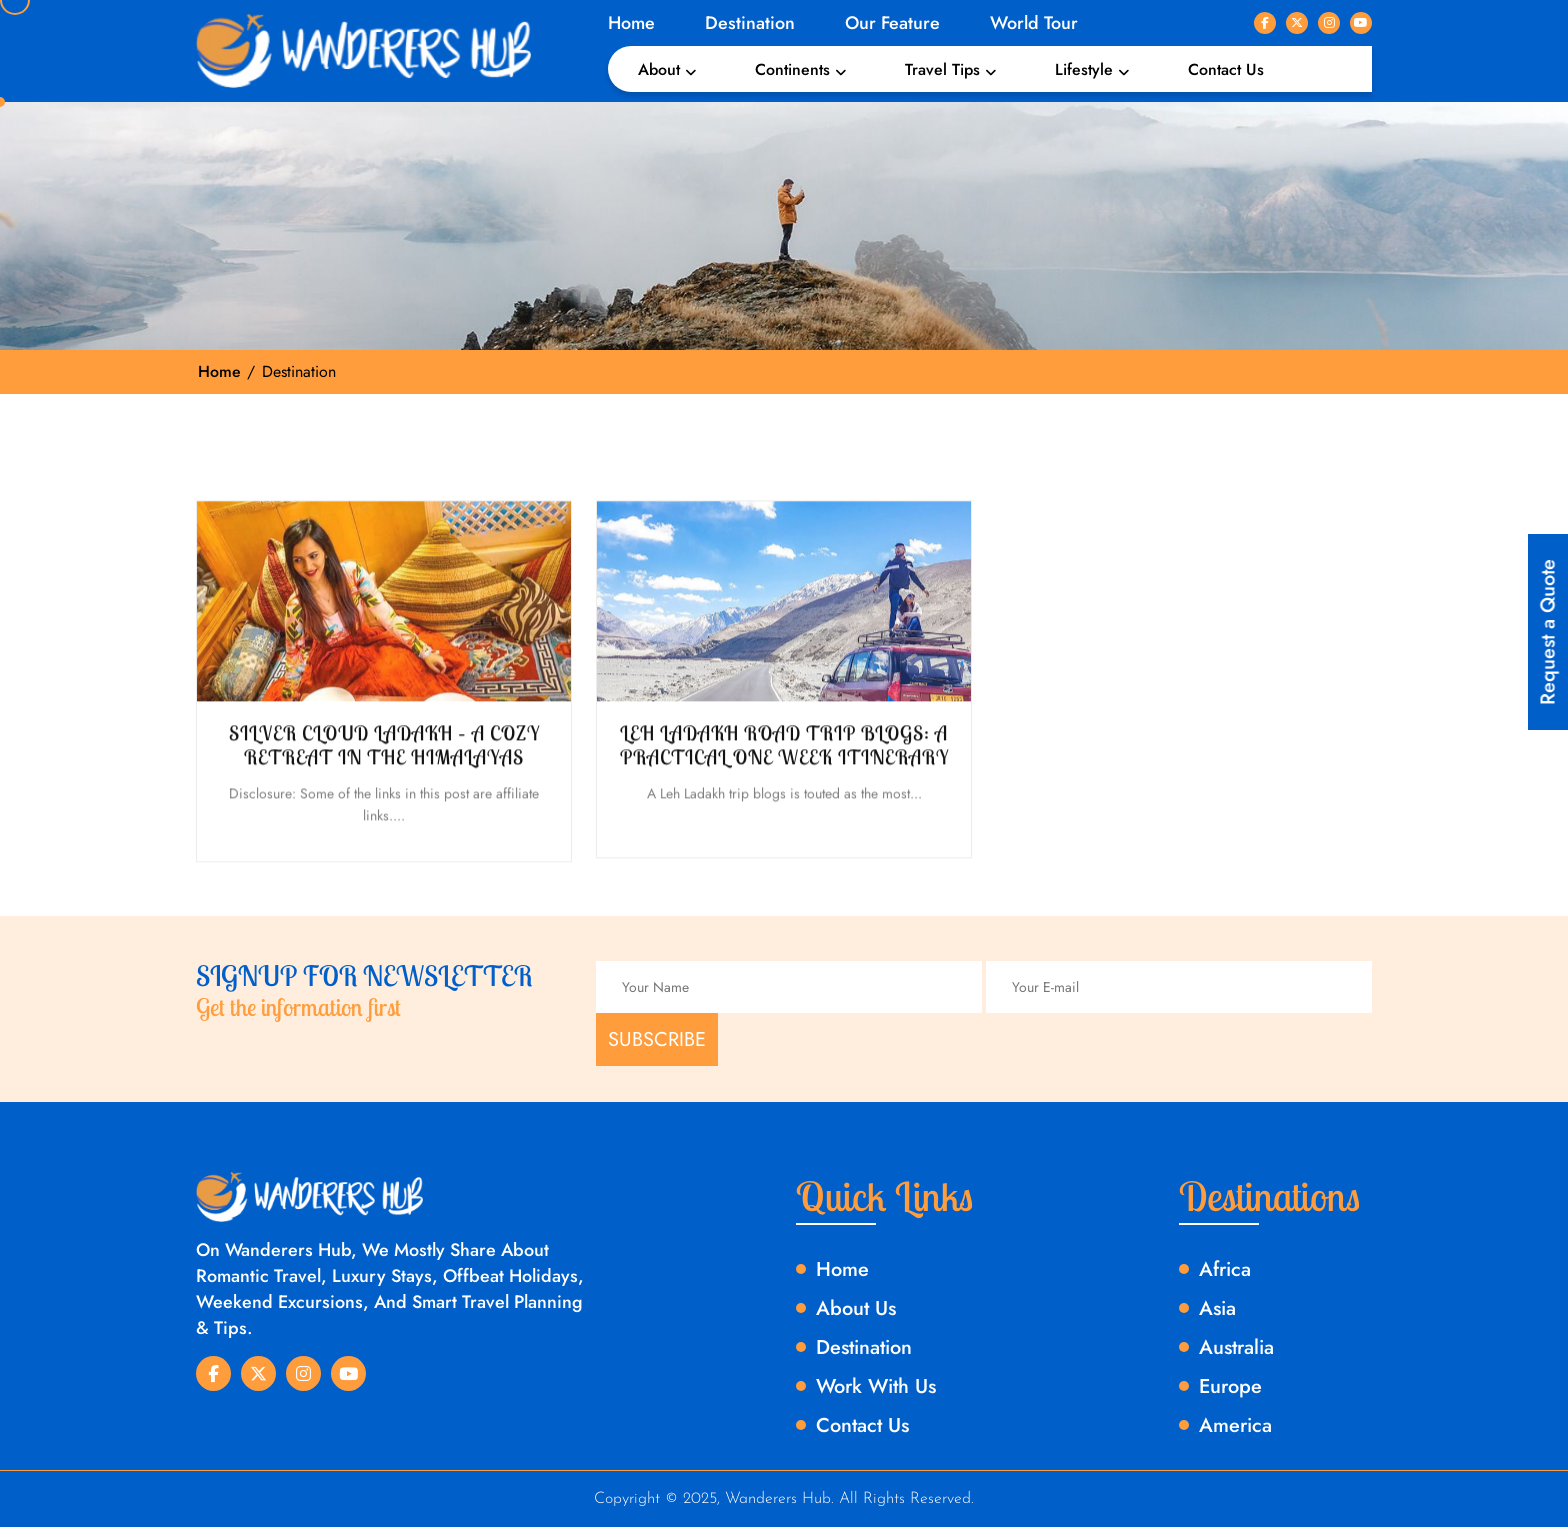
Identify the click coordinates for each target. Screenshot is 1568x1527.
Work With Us (876, 1386)
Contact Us (1226, 69)
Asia (1217, 1308)
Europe (1230, 1386)
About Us (856, 1308)
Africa (1225, 1269)
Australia (1236, 1347)
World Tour (1034, 23)
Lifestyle (1084, 69)
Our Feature (892, 23)
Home (631, 23)
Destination (750, 23)
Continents (792, 69)
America (1235, 1425)
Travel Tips (942, 69)
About (659, 69)
